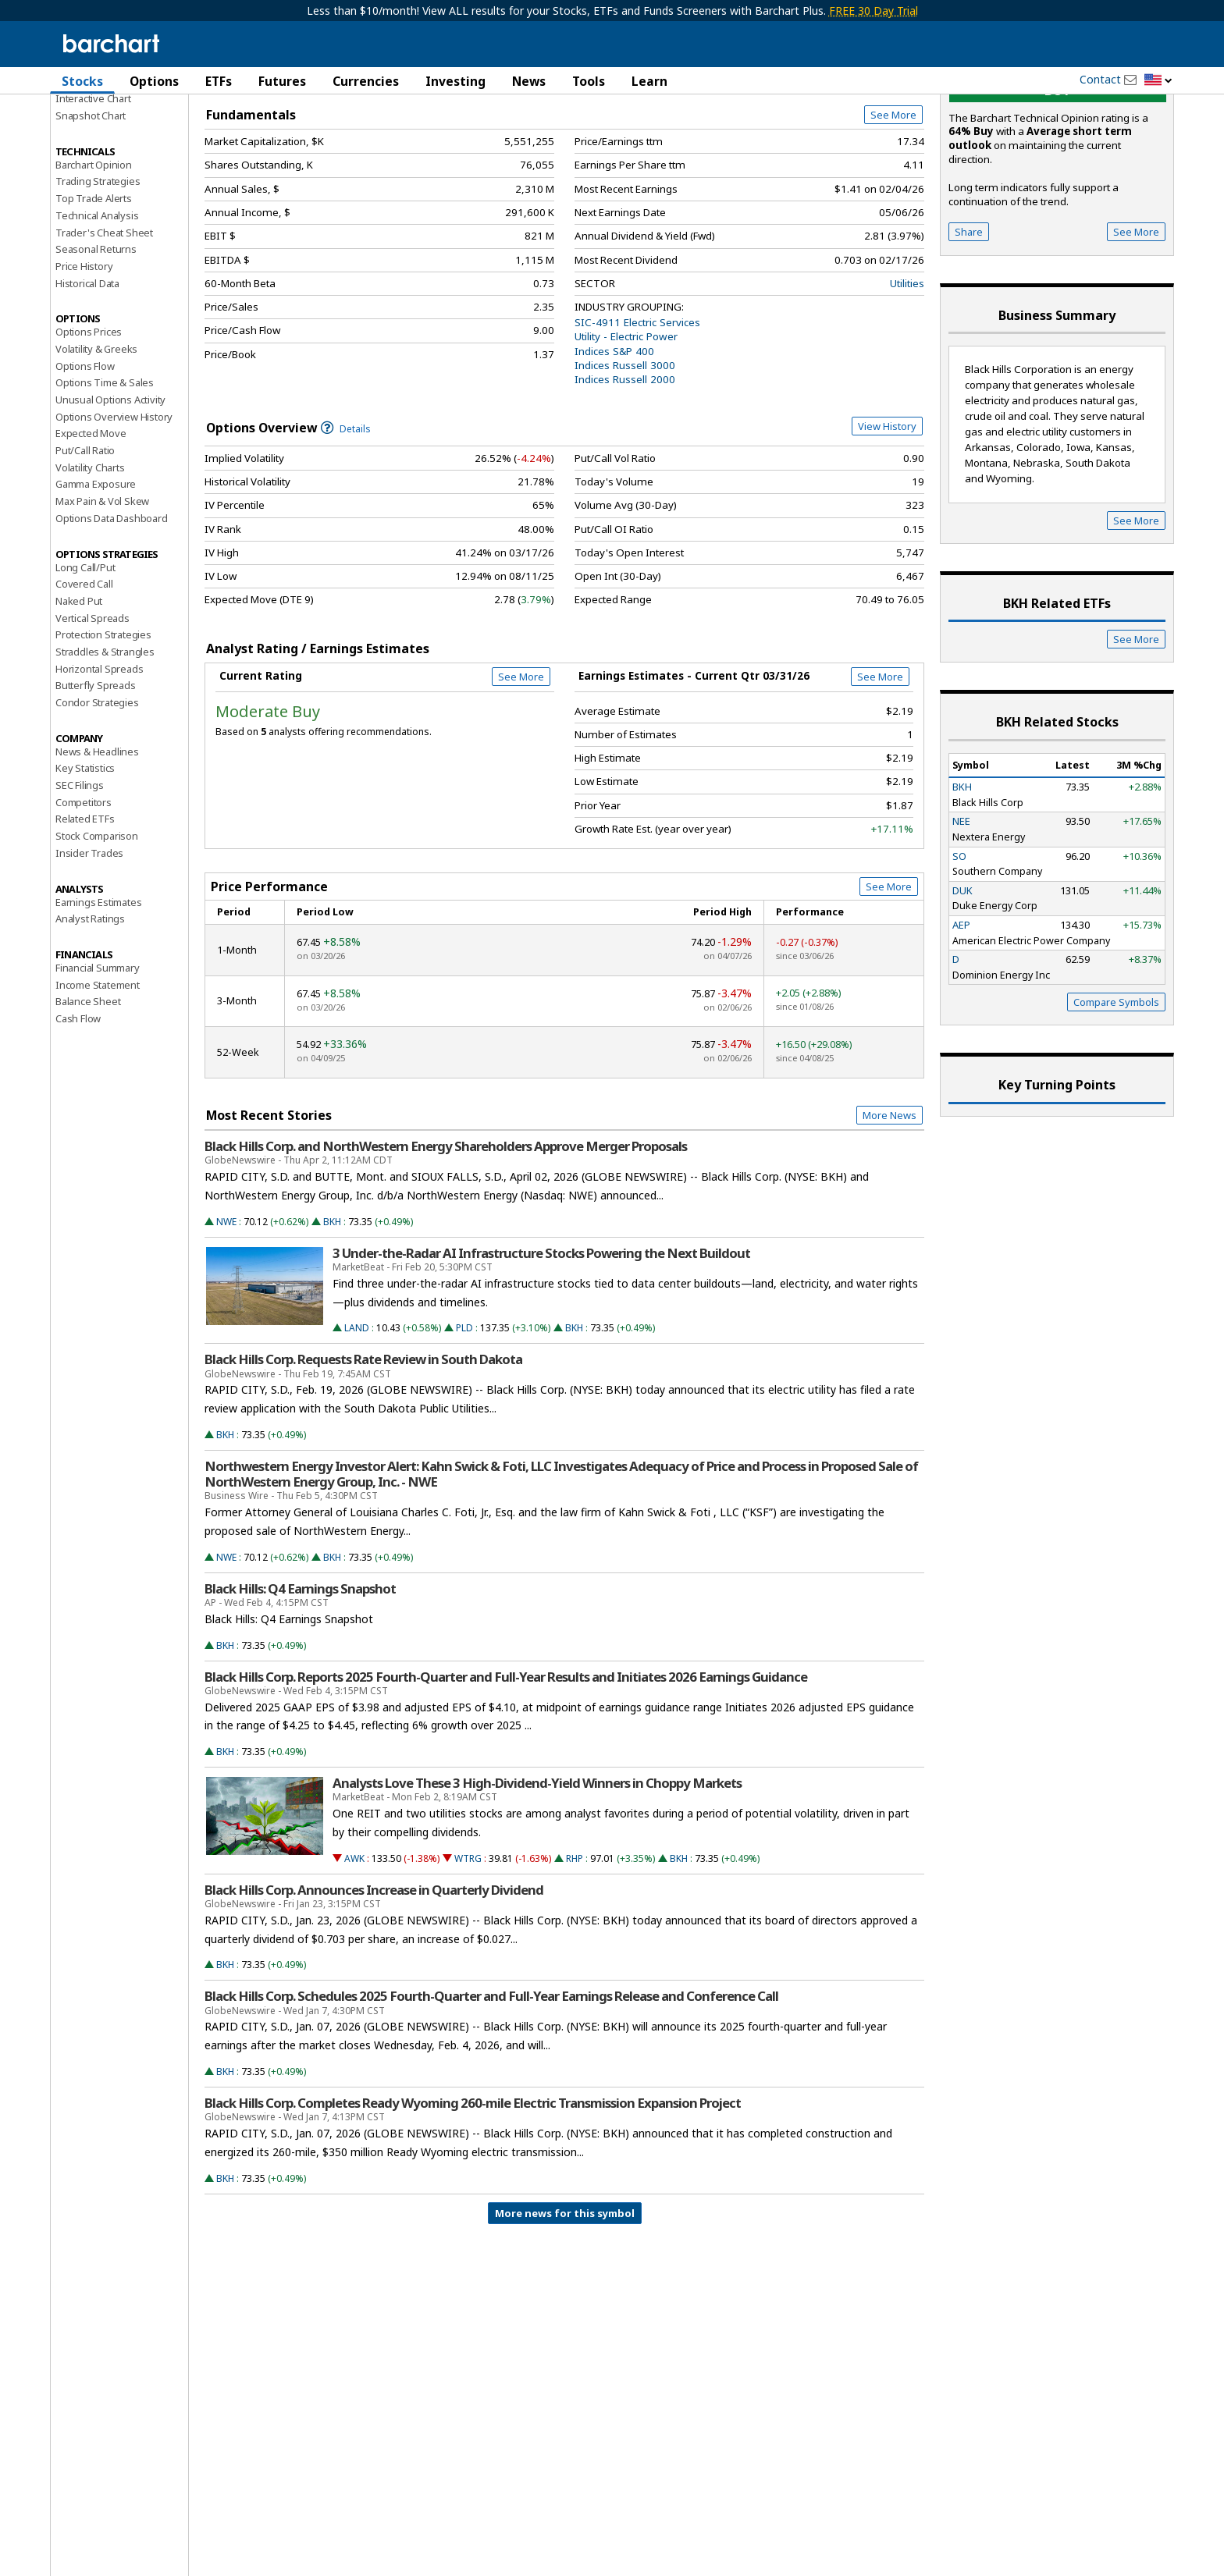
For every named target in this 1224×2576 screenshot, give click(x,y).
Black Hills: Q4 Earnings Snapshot (300, 1678)
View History (887, 516)
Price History (83, 356)
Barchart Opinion (93, 254)
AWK (354, 1948)
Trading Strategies (97, 271)
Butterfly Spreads (95, 775)
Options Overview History (114, 506)
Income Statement (97, 1075)
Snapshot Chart (90, 205)
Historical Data (87, 373)
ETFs (218, 81)
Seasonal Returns (96, 339)
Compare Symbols (1116, 1092)
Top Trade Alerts (93, 288)
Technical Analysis (96, 305)
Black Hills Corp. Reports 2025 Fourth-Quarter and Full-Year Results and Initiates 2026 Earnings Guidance (506, 1767)
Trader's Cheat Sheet (104, 322)
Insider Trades (89, 943)
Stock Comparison (96, 925)
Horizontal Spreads (99, 758)
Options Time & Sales (104, 472)
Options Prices (88, 421)
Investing (455, 81)
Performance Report (101, 140)
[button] (1158, 81)
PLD (464, 1417)
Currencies (366, 81)
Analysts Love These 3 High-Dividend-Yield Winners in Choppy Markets (537, 1873)
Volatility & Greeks (96, 439)
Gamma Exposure (95, 574)
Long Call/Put (85, 657)
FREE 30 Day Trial (873, 10)
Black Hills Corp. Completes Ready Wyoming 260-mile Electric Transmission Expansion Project (473, 2193)
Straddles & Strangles (105, 741)
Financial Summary (97, 1057)
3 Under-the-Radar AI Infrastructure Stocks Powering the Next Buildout (541, 1343)
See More (893, 204)
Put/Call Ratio (85, 540)
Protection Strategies (103, 724)
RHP (574, 1948)
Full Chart (887, 164)
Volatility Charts (90, 557)
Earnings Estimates (98, 992)
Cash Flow (78, 1108)
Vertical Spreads (92, 708)
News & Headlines (97, 841)
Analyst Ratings (90, 1008)
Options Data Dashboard (111, 608)
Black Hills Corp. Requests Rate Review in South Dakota (363, 1449)
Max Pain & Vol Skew (102, 591)
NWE (226, 1311)
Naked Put (78, 691)
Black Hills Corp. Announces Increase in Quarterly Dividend (374, 1980)
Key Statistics (85, 858)
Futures (282, 81)
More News (889, 1205)
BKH (332, 1311)
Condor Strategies (97, 792)
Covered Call (84, 673)
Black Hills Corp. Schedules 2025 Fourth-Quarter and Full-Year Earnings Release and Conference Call (491, 2086)
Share (969, 321)
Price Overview (92, 122)
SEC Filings (79, 875)
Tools (588, 81)
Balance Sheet (87, 1091)
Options (154, 81)
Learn (649, 81)
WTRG (468, 1948)
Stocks (82, 81)
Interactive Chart (93, 188)
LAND (356, 1417)
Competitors (83, 892)
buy (1057, 180)
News (529, 81)
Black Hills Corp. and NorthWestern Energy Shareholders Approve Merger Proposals (446, 1236)
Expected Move (90, 523)
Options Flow (85, 456)
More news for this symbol (565, 2303)
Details (346, 518)
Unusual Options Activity (110, 489)
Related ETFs (85, 908)
